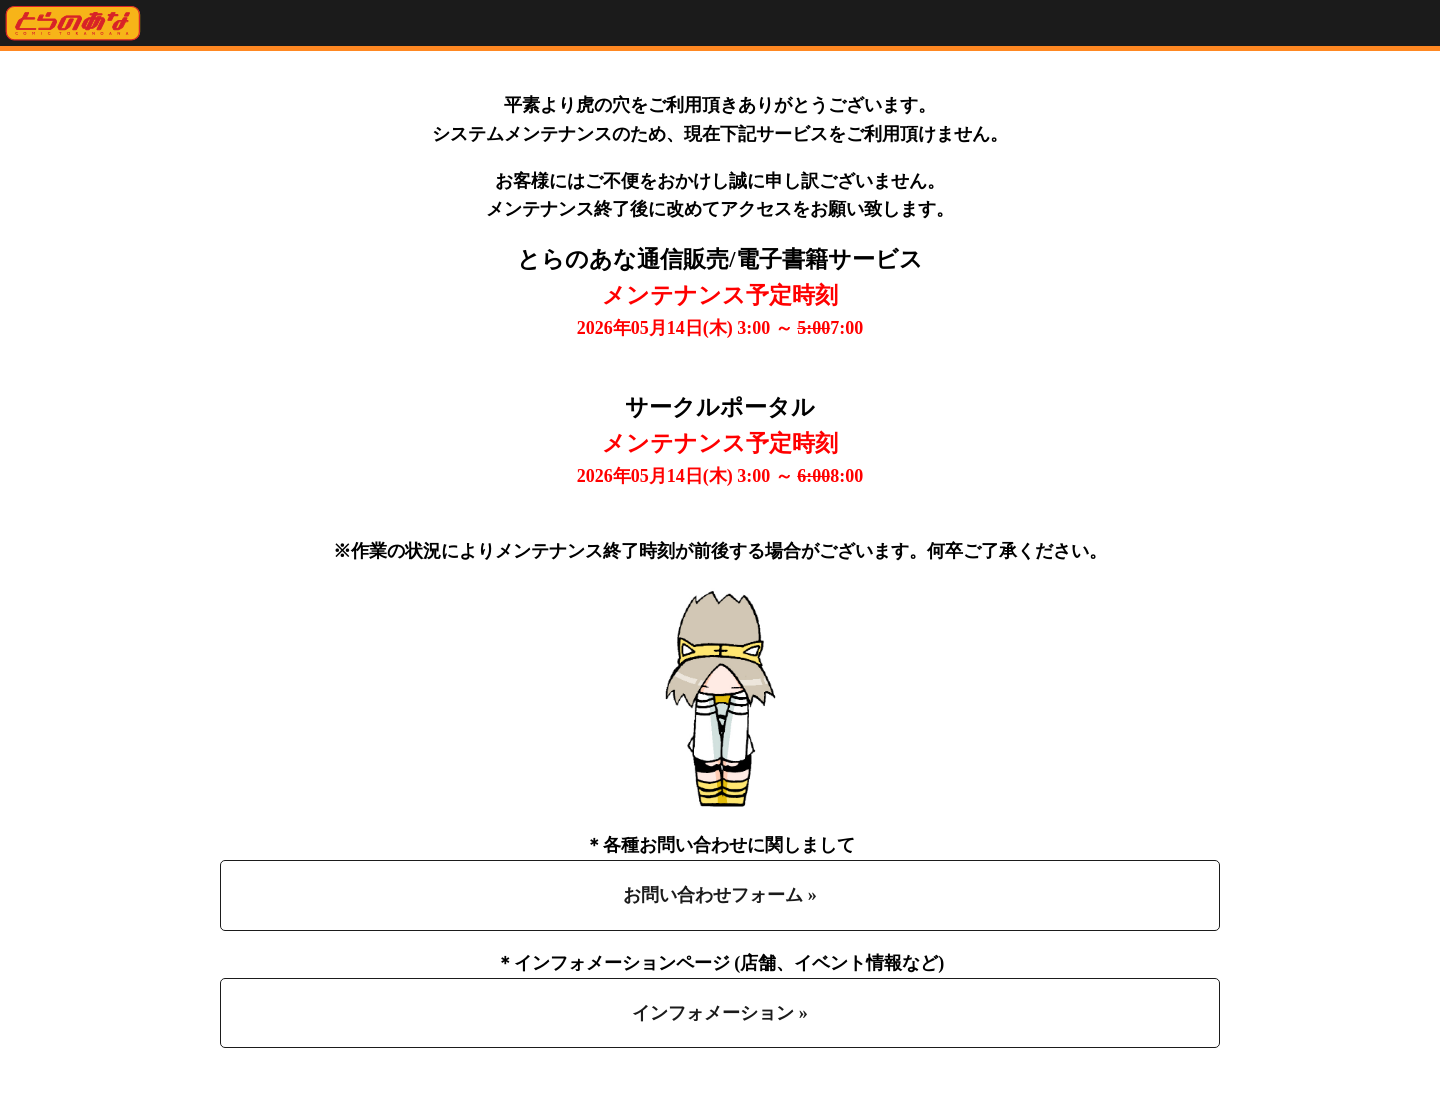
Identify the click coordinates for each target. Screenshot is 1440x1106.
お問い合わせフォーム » (720, 895)
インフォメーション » (720, 1013)
